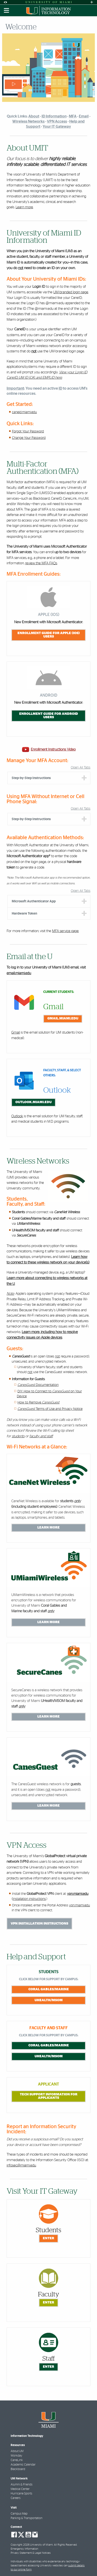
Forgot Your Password (28, 431)
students (18, 1436)
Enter (48, 2238)
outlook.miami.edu (33, 1102)
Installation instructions (29, 1899)
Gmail (15, 1032)
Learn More (48, 1527)
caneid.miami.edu (24, 412)
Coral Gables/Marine (48, 1989)
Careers (15, 2498)
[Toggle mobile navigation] (6, 10)
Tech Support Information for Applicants (48, 2096)
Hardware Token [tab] (24, 913)
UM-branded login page (70, 292)
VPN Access (57, 121)
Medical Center (20, 2489)
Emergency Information (24, 2549)
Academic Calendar (23, 2464)
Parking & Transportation (26, 2518)
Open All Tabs (80, 767)
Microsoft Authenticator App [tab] (34, 901)
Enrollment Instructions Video (53, 749)
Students (48, 2230)
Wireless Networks (28, 121)
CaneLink (17, 2460)
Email (84, 116)
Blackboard (18, 2469)
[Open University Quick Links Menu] (91, 2)
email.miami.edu (19, 973)
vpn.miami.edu (77, 1894)
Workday (16, 2455)
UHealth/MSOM (49, 2000)
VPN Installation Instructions (39, 1923)
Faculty (48, 2294)
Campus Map (19, 2513)
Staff (48, 2358)
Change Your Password (29, 438)
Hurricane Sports (21, 2493)
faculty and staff (41, 1436)
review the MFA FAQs (41, 563)
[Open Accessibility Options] (5, 2)
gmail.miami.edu (62, 1018)
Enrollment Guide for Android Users (48, 715)
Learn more (24, 207)
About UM (17, 2451)
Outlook (17, 1116)
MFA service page (65, 931)
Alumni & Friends (21, 2484)
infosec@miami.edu (21, 2165)
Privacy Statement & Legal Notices (31, 2553)
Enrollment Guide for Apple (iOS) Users (48, 634)
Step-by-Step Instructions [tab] (31, 778)
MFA (73, 116)
